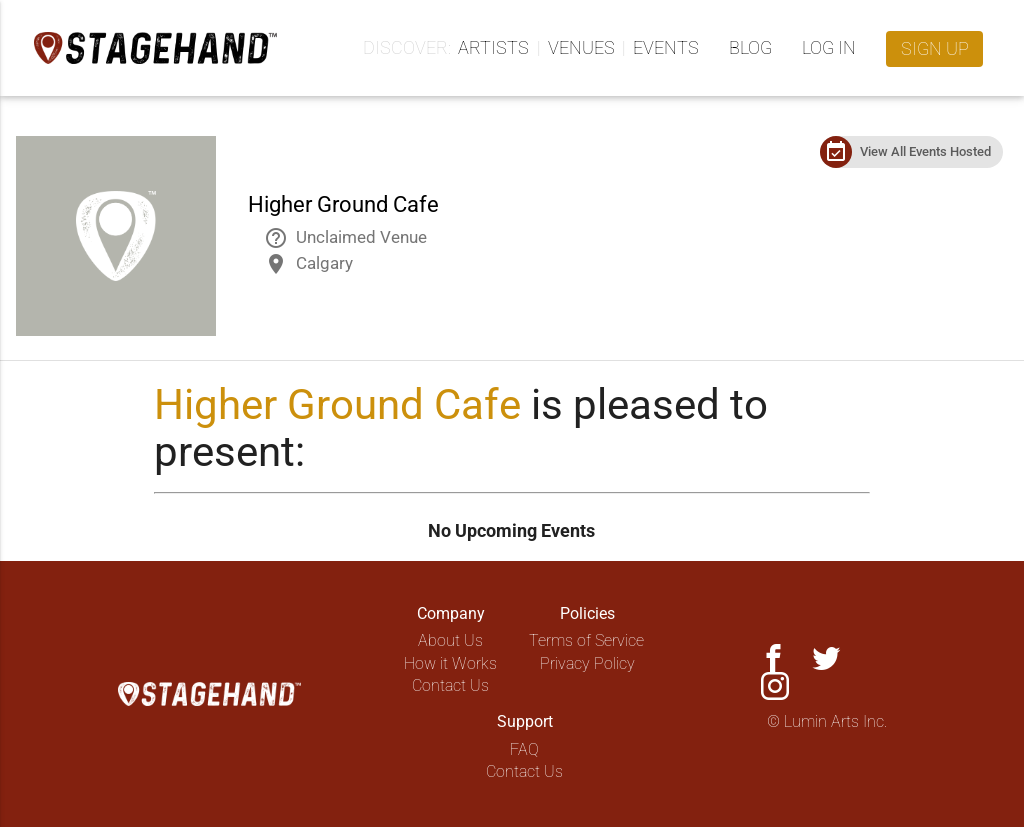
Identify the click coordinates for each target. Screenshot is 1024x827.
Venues (581, 47)
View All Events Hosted (925, 151)
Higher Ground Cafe (337, 404)
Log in (829, 47)
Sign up (935, 48)
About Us (450, 640)
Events (666, 47)
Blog (750, 47)
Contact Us (450, 685)
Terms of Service (586, 640)
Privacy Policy (587, 663)
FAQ (524, 749)
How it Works (450, 663)
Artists (493, 47)
